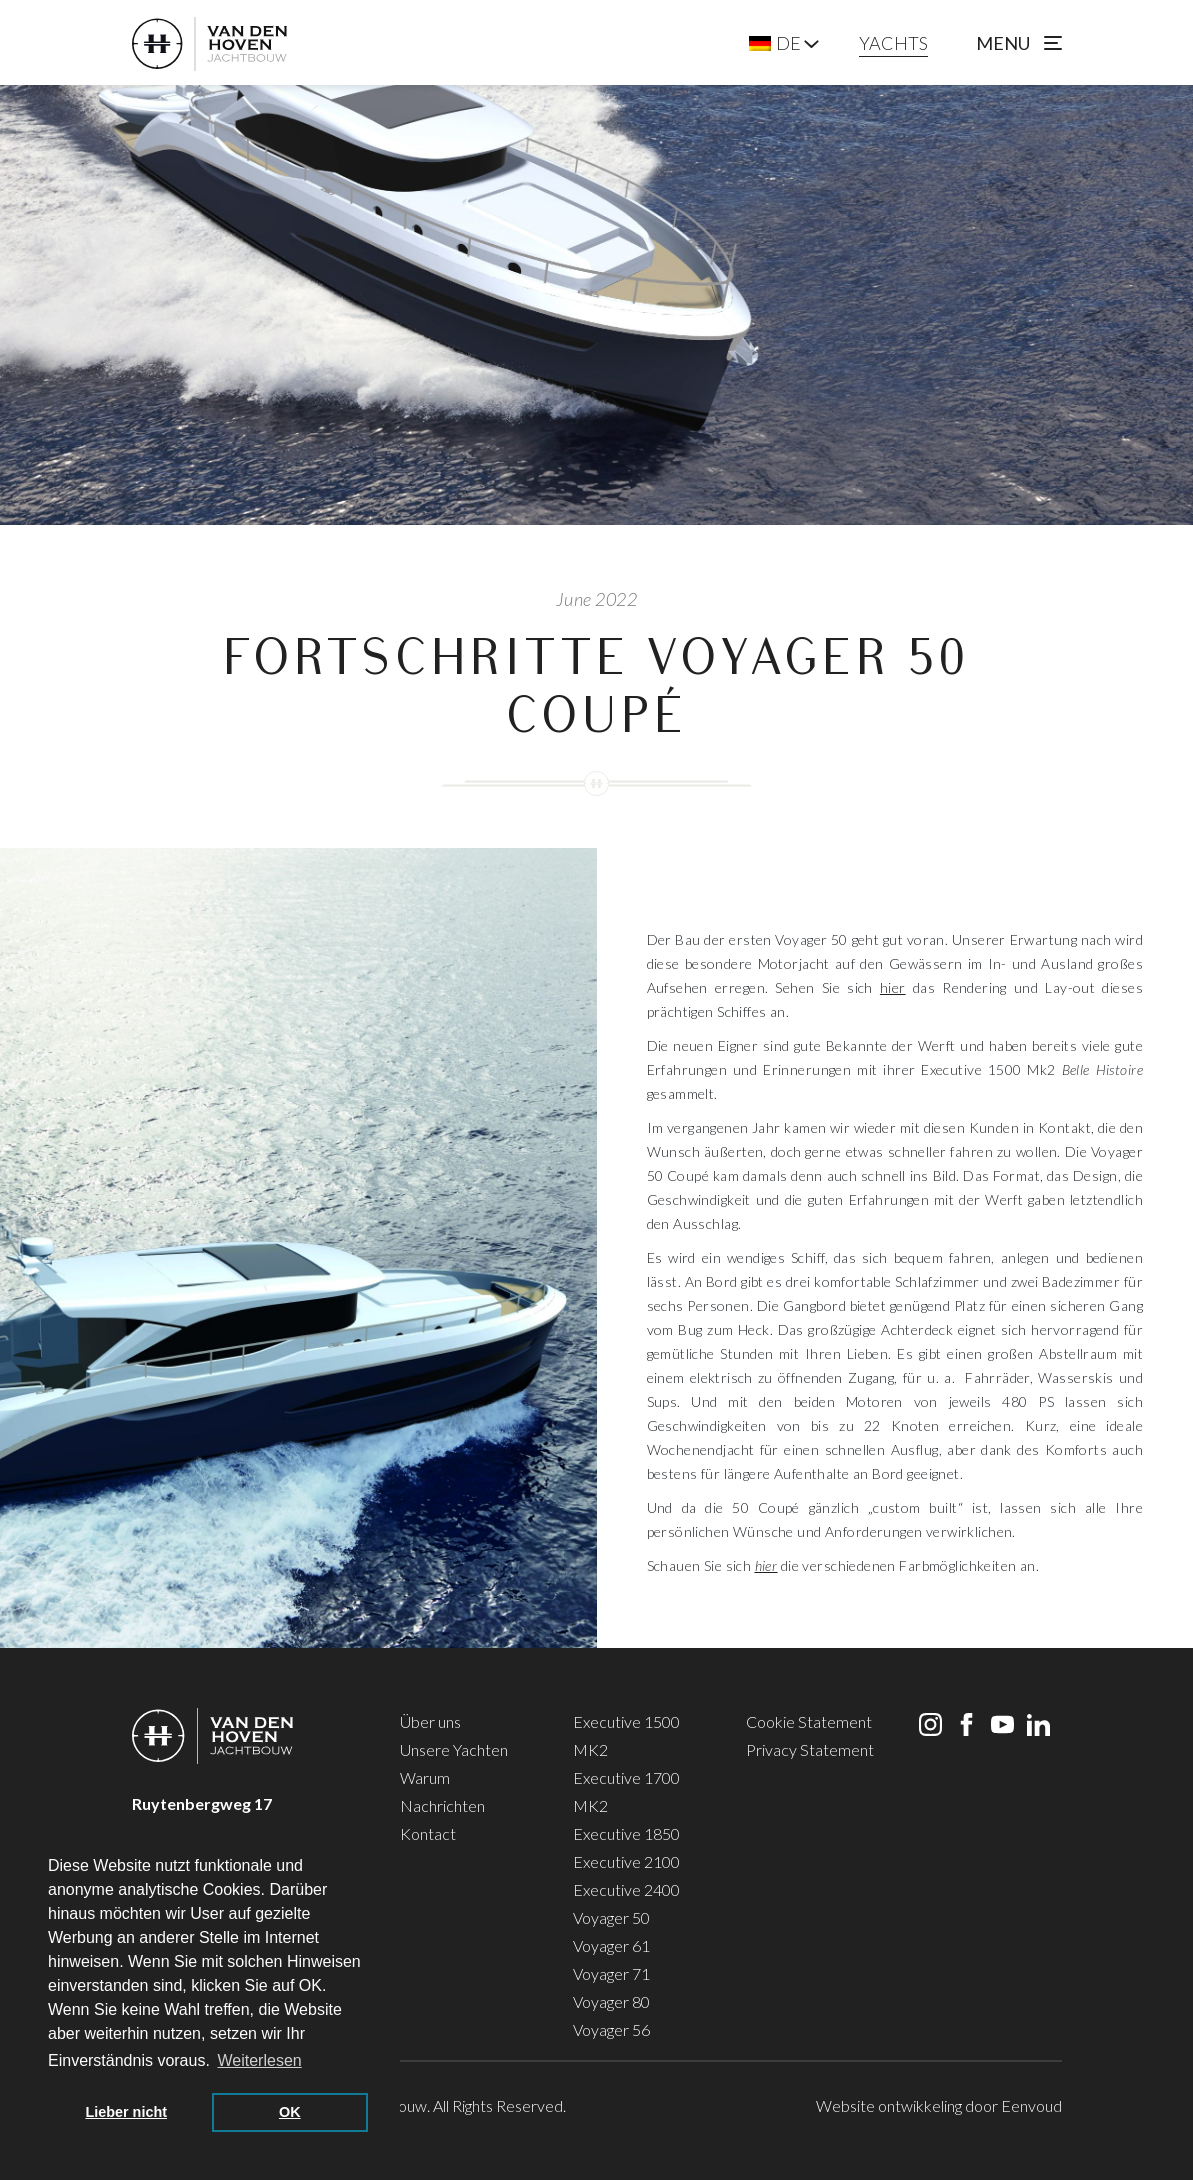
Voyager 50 (611, 1917)
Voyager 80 (611, 2001)
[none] (784, 43)
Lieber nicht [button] (126, 2112)
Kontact (428, 1833)
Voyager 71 (611, 1973)
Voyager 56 (611, 2029)
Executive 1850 (626, 1833)
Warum (425, 1777)
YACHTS (893, 43)
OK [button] (290, 2112)
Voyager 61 (611, 1945)
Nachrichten (442, 1805)
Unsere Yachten (454, 1749)
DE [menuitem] (788, 43)
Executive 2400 (626, 1889)
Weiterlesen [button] (260, 2060)
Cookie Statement (809, 1721)
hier (893, 987)
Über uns (430, 1721)
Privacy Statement (810, 1749)
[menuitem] (775, 43)
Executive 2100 (626, 1861)
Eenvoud (1031, 2105)
